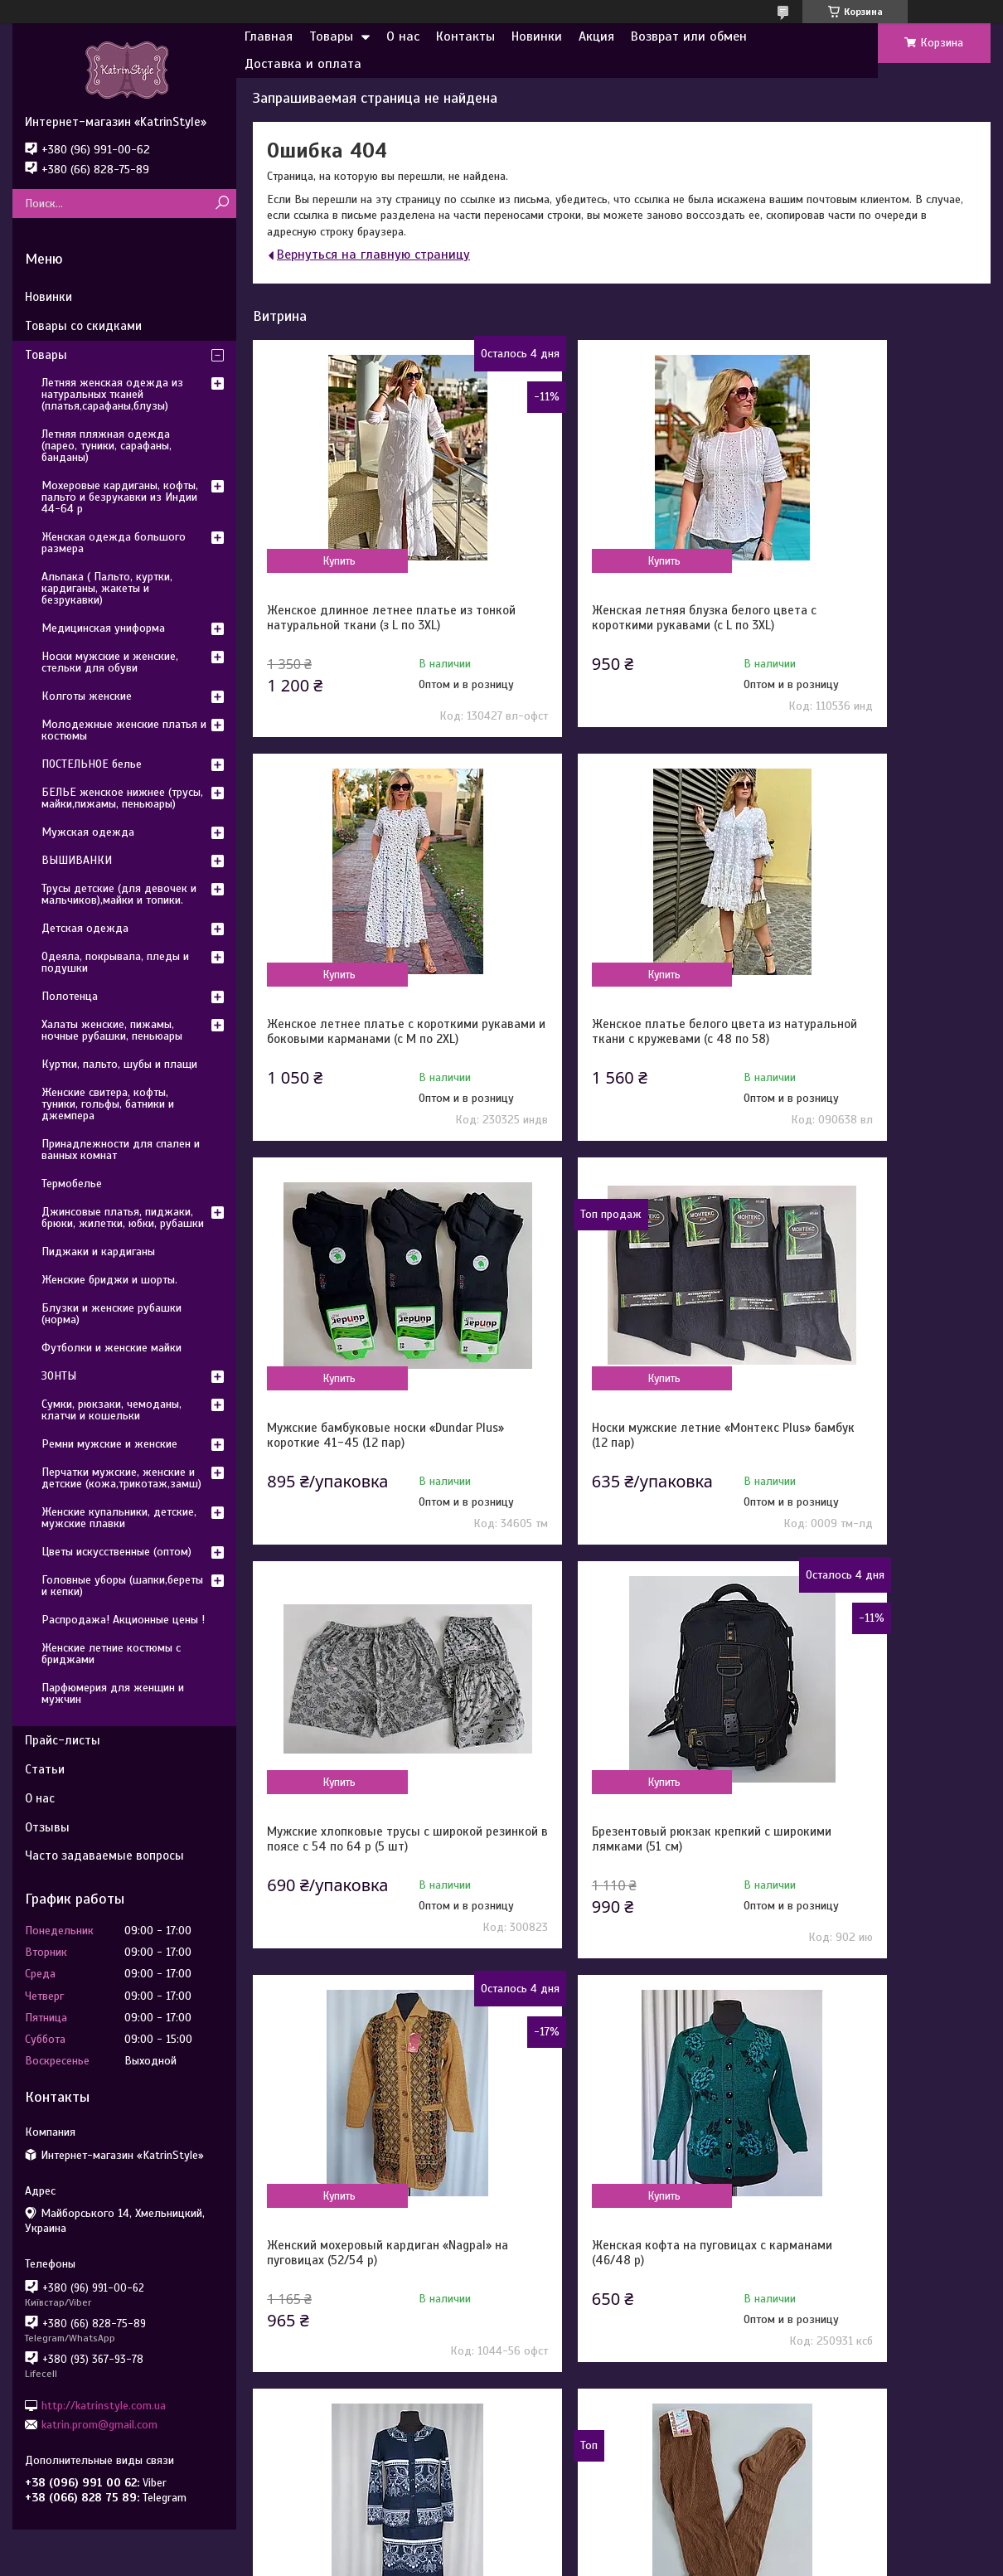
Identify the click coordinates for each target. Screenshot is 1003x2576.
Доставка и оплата (303, 64)
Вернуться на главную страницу (373, 254)
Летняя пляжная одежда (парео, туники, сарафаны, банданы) (106, 445)
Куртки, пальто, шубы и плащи (119, 1064)
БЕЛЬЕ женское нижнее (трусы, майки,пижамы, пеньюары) (122, 798)
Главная (269, 36)
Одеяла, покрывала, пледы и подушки (115, 962)
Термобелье (71, 1183)
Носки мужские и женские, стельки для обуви (109, 662)
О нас (402, 36)
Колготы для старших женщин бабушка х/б (856, 1885)
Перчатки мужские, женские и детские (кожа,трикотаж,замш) (121, 1478)
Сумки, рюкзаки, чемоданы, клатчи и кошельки (111, 1410)
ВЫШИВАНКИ (76, 860)
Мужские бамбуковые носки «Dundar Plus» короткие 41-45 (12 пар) (621, 1046)
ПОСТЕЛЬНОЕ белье (91, 764)
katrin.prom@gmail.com (99, 2425)
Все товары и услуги (904, 2037)
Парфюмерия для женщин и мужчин (112, 1693)
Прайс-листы (62, 1740)
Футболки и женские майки (111, 1348)
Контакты (465, 36)
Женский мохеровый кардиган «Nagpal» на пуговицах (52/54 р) (858, 1465)
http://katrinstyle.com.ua (103, 2405)
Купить (321, 560)
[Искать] (221, 203)
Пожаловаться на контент (502, 2560)
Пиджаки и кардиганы (98, 1251)
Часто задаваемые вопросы (104, 1855)
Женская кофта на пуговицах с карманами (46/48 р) (354, 1885)
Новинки (536, 36)
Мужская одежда (87, 832)
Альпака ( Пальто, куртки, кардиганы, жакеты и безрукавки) (106, 588)
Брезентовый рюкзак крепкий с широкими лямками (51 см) (607, 1465)
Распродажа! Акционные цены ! (123, 1620)
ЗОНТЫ (58, 1376)
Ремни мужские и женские (109, 1444)
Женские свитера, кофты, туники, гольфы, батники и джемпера (107, 1104)
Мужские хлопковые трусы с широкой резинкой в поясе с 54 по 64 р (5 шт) (364, 1472)
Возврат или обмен (689, 36)
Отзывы (47, 1827)
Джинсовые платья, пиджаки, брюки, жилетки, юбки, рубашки (122, 1217)
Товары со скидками (83, 325)
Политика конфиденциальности (642, 2560)
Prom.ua (573, 2545)
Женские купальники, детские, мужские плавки (118, 1518)
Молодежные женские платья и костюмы (123, 730)
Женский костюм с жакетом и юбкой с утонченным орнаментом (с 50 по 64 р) (619, 1892)
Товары (331, 36)
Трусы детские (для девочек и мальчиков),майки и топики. (118, 894)
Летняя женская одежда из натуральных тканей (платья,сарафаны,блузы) (112, 394)
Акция (596, 36)
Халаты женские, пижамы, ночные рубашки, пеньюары (111, 1030)
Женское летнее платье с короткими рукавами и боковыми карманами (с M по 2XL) (863, 625)
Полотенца (69, 996)
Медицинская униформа (103, 628)
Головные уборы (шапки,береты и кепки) (122, 1585)
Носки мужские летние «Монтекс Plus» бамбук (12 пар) (863, 1046)
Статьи (45, 1769)
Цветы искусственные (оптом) (116, 1552)
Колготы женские (86, 696)
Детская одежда (84, 928)
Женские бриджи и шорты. (109, 1280)
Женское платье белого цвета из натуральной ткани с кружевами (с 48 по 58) (365, 1053)
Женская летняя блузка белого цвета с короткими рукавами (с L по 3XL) (619, 625)
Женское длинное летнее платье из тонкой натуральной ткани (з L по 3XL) (369, 625)
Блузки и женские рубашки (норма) (111, 1314)
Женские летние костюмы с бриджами (111, 1653)
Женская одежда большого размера (113, 542)
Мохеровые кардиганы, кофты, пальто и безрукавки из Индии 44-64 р (119, 497)
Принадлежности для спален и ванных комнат (120, 1149)
